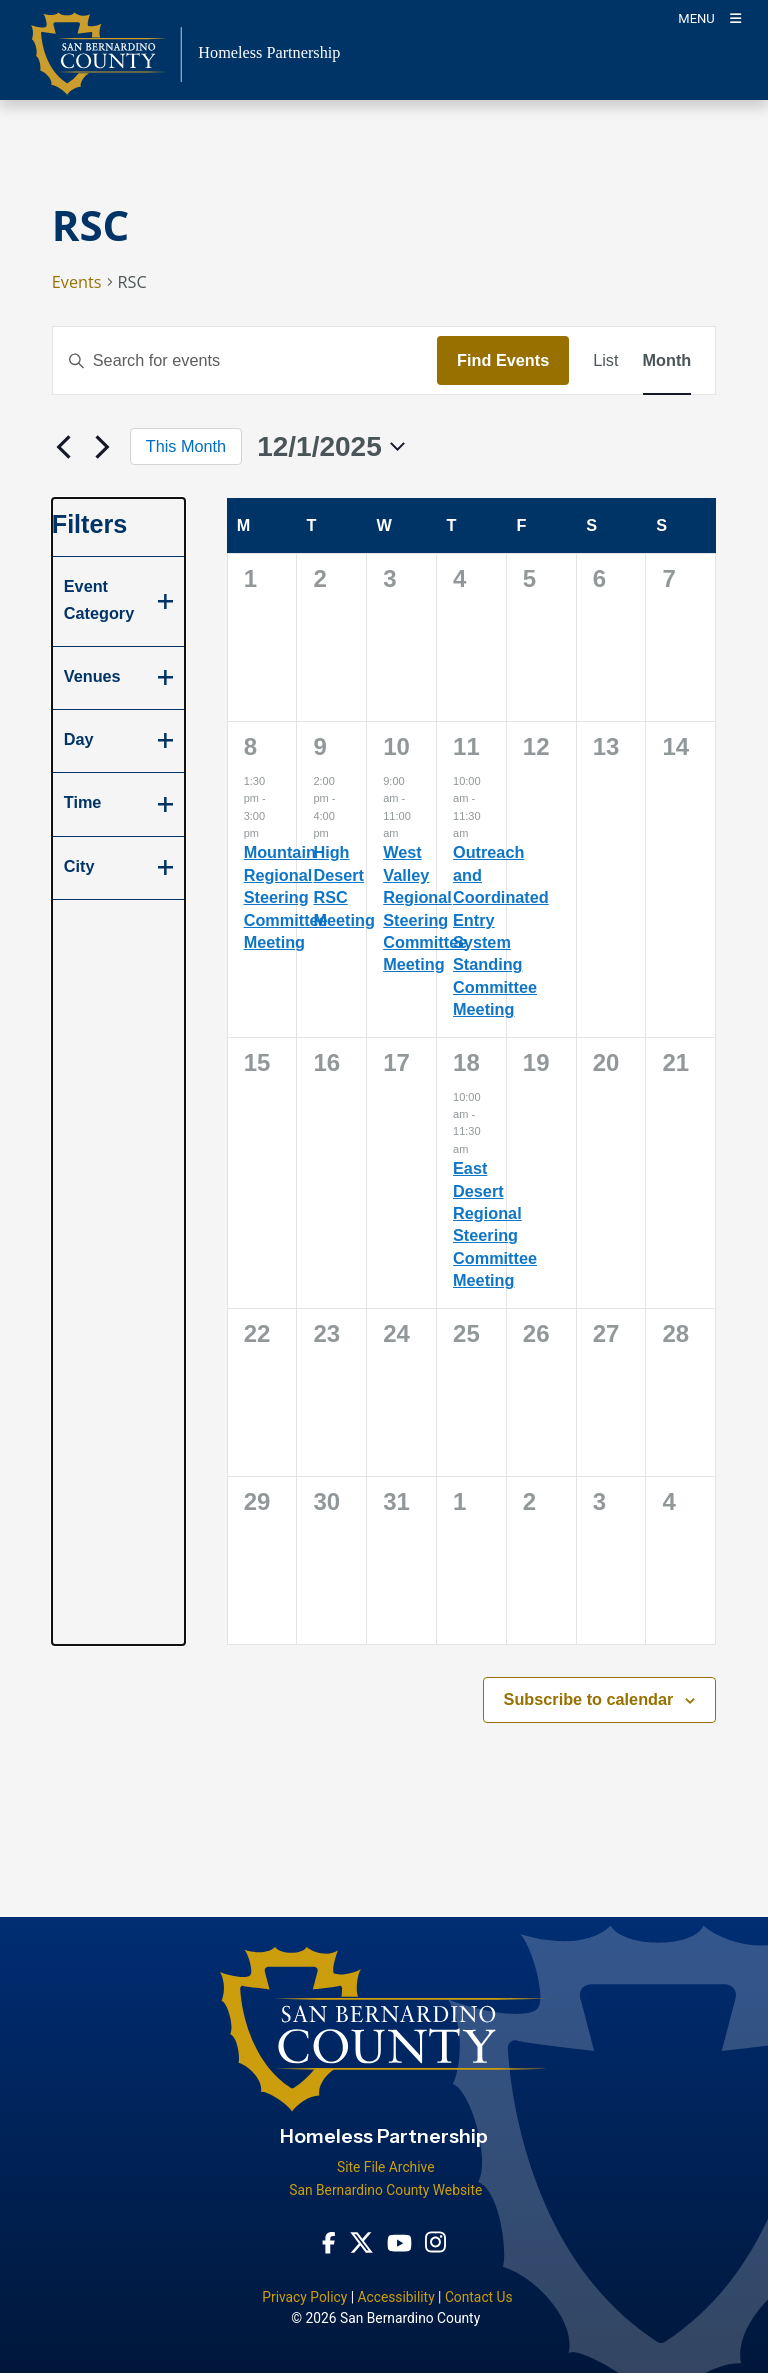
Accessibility (395, 2297)
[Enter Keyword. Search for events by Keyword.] (245, 360)
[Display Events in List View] (605, 360)
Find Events (503, 360)
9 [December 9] (319, 746)
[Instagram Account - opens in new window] (435, 2242)
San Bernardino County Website (385, 2190)
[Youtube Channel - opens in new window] (399, 2242)
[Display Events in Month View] (667, 360)
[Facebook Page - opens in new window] (329, 2242)
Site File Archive (386, 2167)
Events (77, 282)
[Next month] (103, 447)
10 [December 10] (396, 746)
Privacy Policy (304, 2297)
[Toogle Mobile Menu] (709, 17)
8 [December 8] (250, 746)
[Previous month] (64, 447)
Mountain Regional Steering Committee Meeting (286, 897)
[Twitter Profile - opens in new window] (361, 2242)
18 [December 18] (466, 1062)
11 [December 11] (466, 746)
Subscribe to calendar (589, 1699)
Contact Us (479, 2297)
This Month (186, 446)
